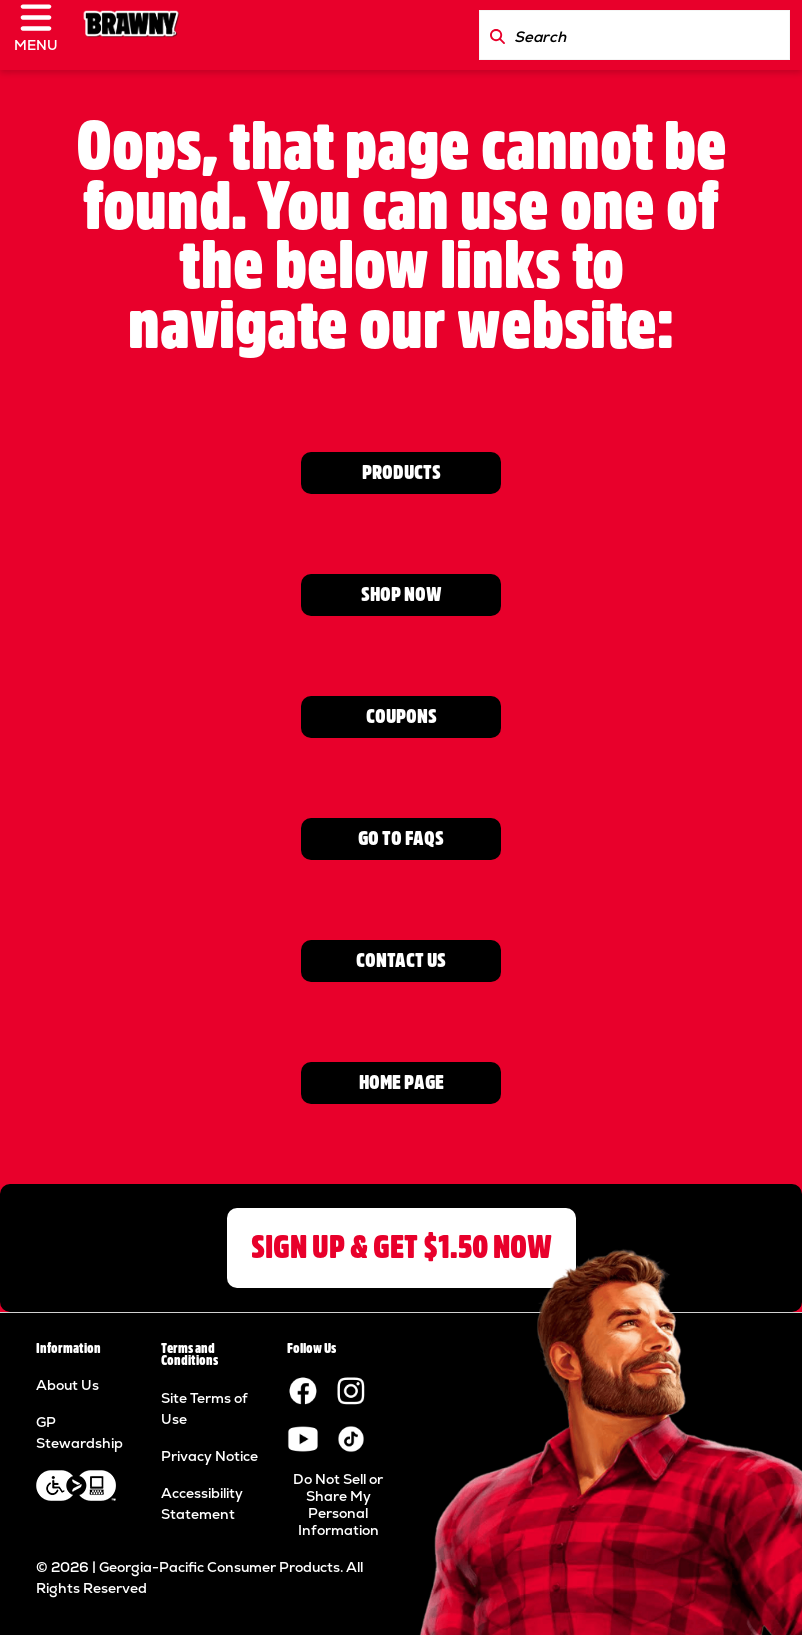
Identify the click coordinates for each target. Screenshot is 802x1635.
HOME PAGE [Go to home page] (401, 1082)
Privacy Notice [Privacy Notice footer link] (209, 1456)
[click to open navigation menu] (44, 35)
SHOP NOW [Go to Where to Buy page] (401, 594)
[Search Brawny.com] (497, 35)
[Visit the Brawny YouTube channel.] (303, 1438)
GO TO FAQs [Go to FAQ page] (401, 838)
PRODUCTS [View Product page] (401, 472)
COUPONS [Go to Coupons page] (401, 716)
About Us (67, 1385)
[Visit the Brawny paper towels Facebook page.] (303, 1390)
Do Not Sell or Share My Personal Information (338, 1504)
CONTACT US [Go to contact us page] (401, 960)
